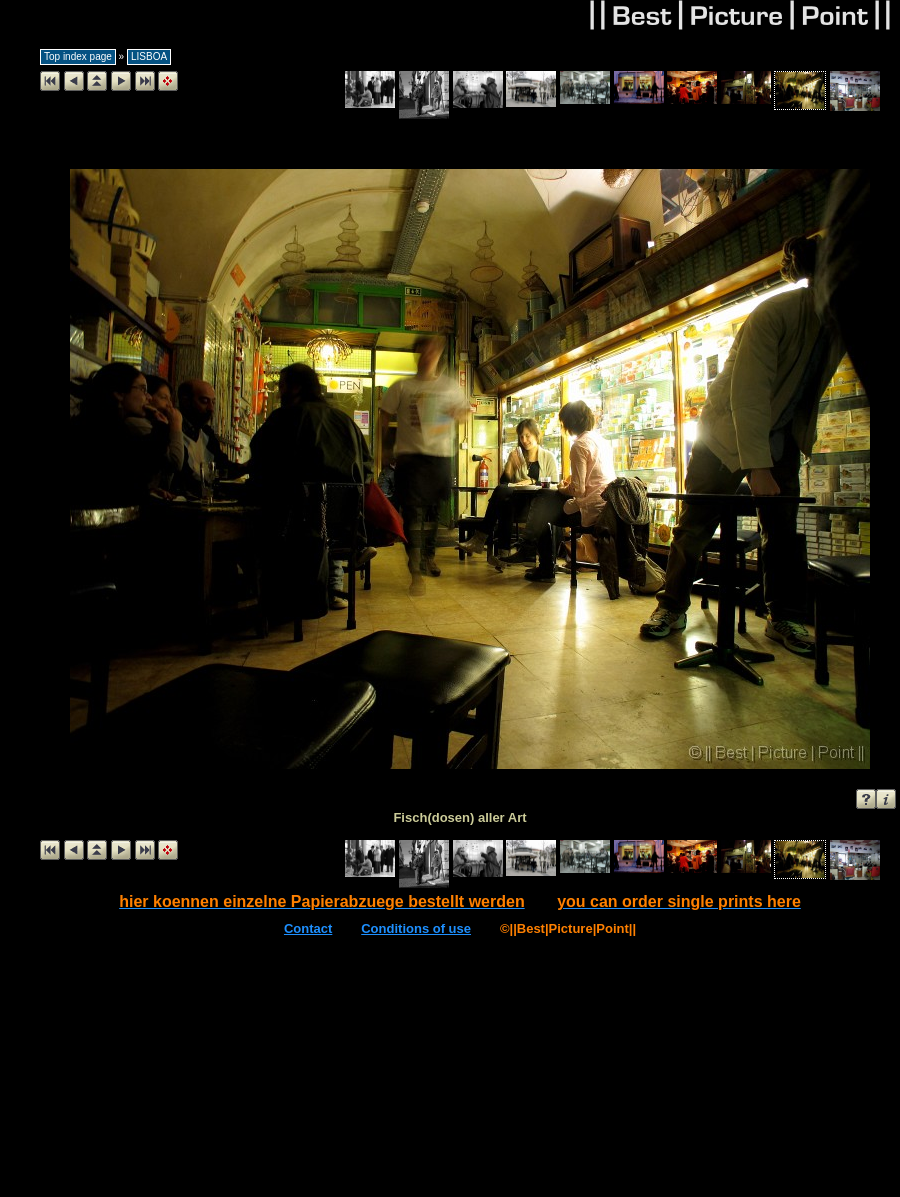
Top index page (78, 56)
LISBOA (149, 56)
